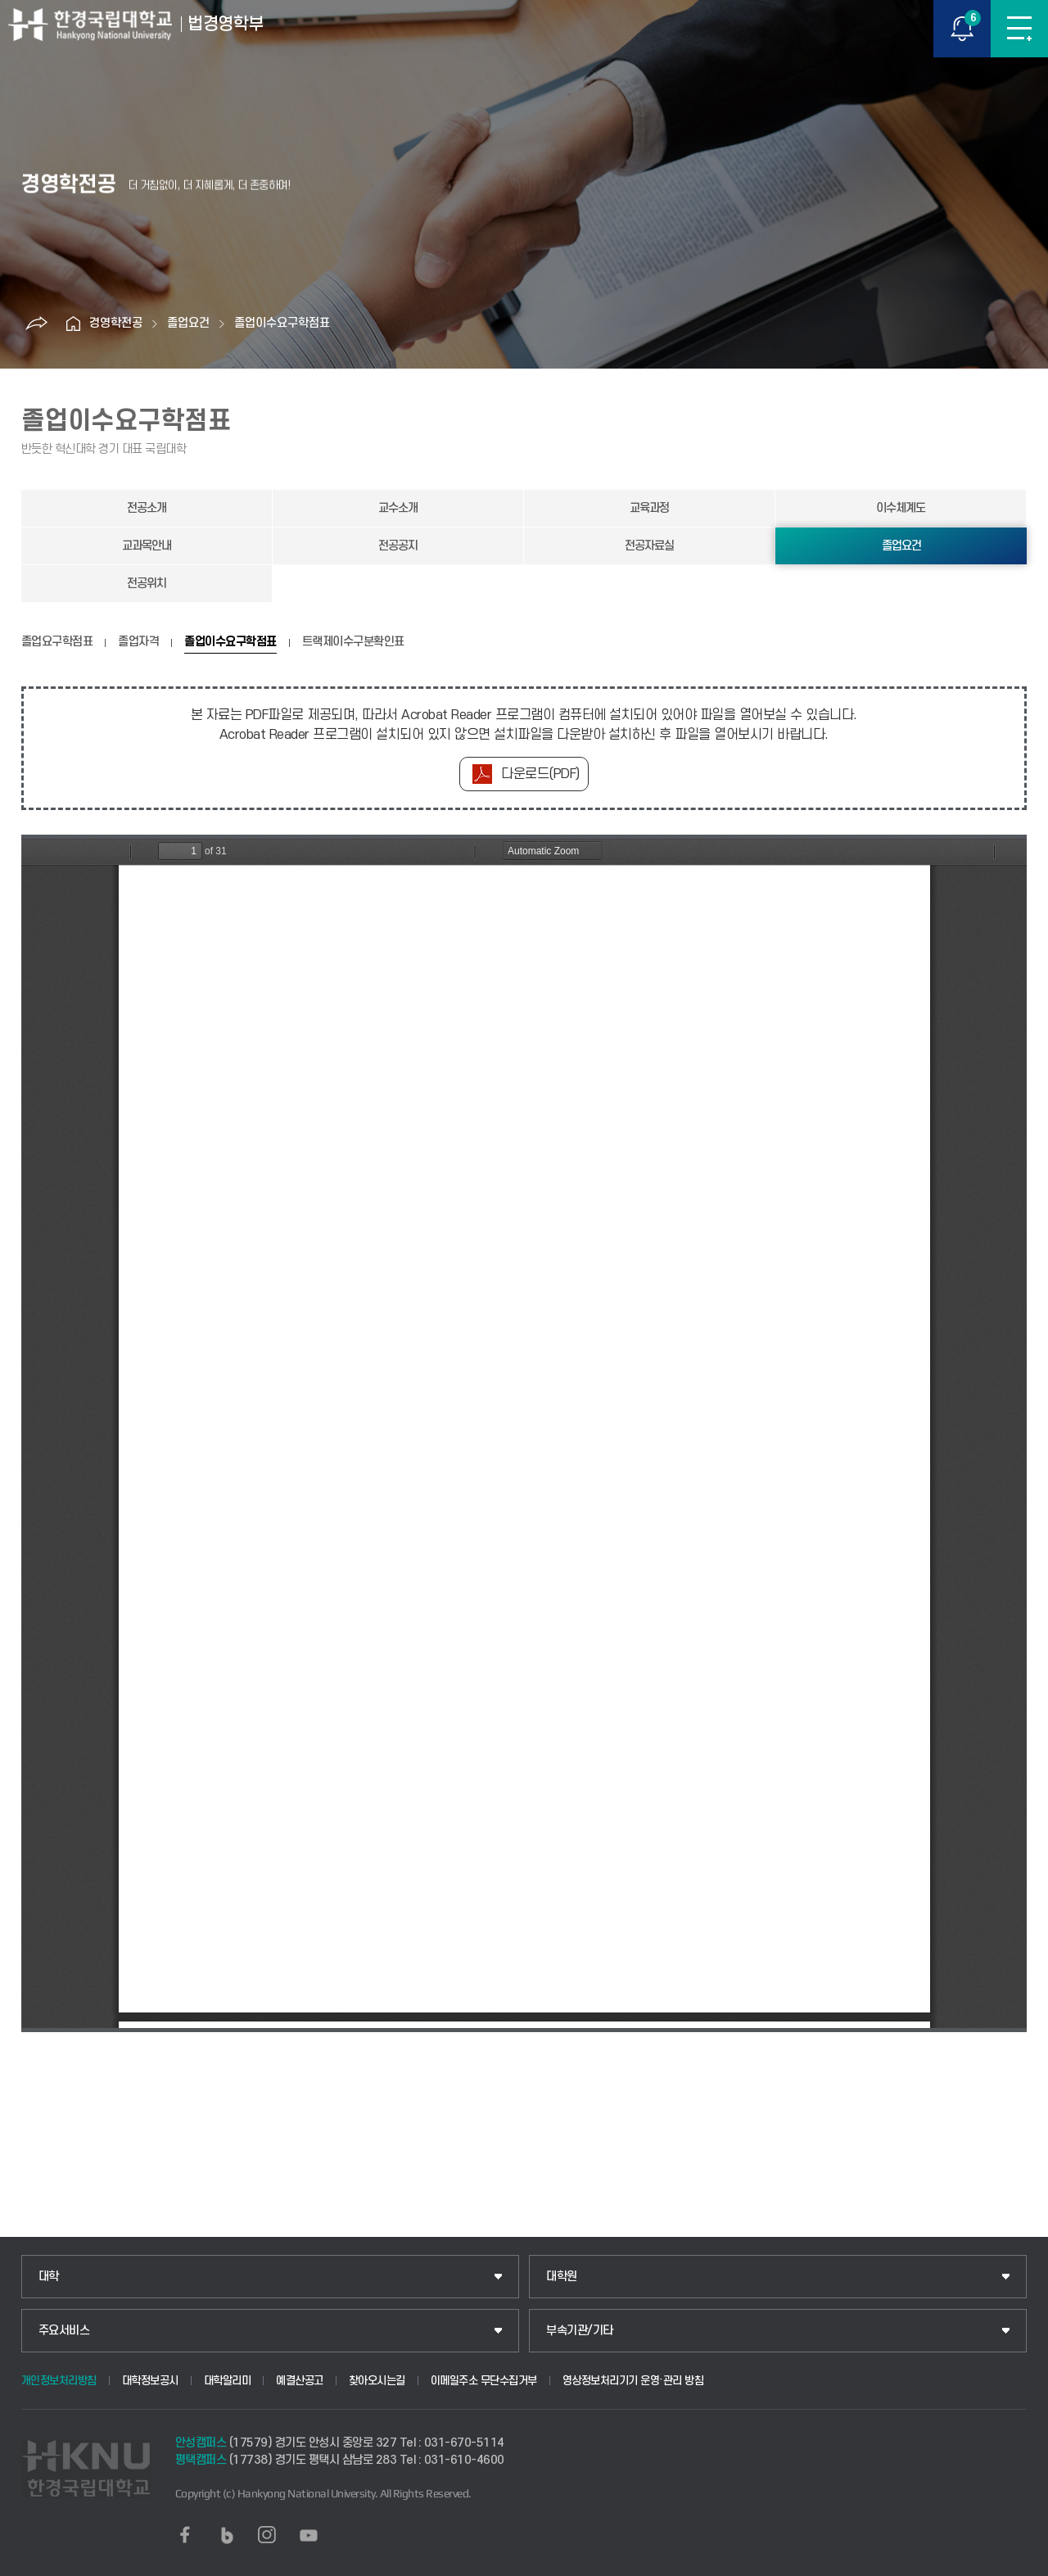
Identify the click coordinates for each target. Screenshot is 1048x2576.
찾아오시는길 (377, 2381)
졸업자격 (138, 642)
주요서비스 (64, 2331)
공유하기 (36, 323)
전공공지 (398, 546)
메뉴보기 (1019, 28)
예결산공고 (299, 2381)
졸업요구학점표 (57, 642)
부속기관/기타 (579, 2331)
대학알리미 (227, 2381)
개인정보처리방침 (59, 2381)
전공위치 (146, 584)
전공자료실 (649, 546)
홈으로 (72, 323)
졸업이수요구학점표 (282, 323)
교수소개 (398, 508)
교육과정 (649, 508)
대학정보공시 (150, 2381)
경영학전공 (115, 323)
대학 (48, 2277)
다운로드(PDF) (540, 774)
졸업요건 (188, 323)
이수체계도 (900, 508)
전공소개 (146, 508)
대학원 (561, 2277)
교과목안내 (146, 546)
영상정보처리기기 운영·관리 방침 (633, 2381)
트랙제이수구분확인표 (353, 642)
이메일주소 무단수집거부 (484, 2381)
